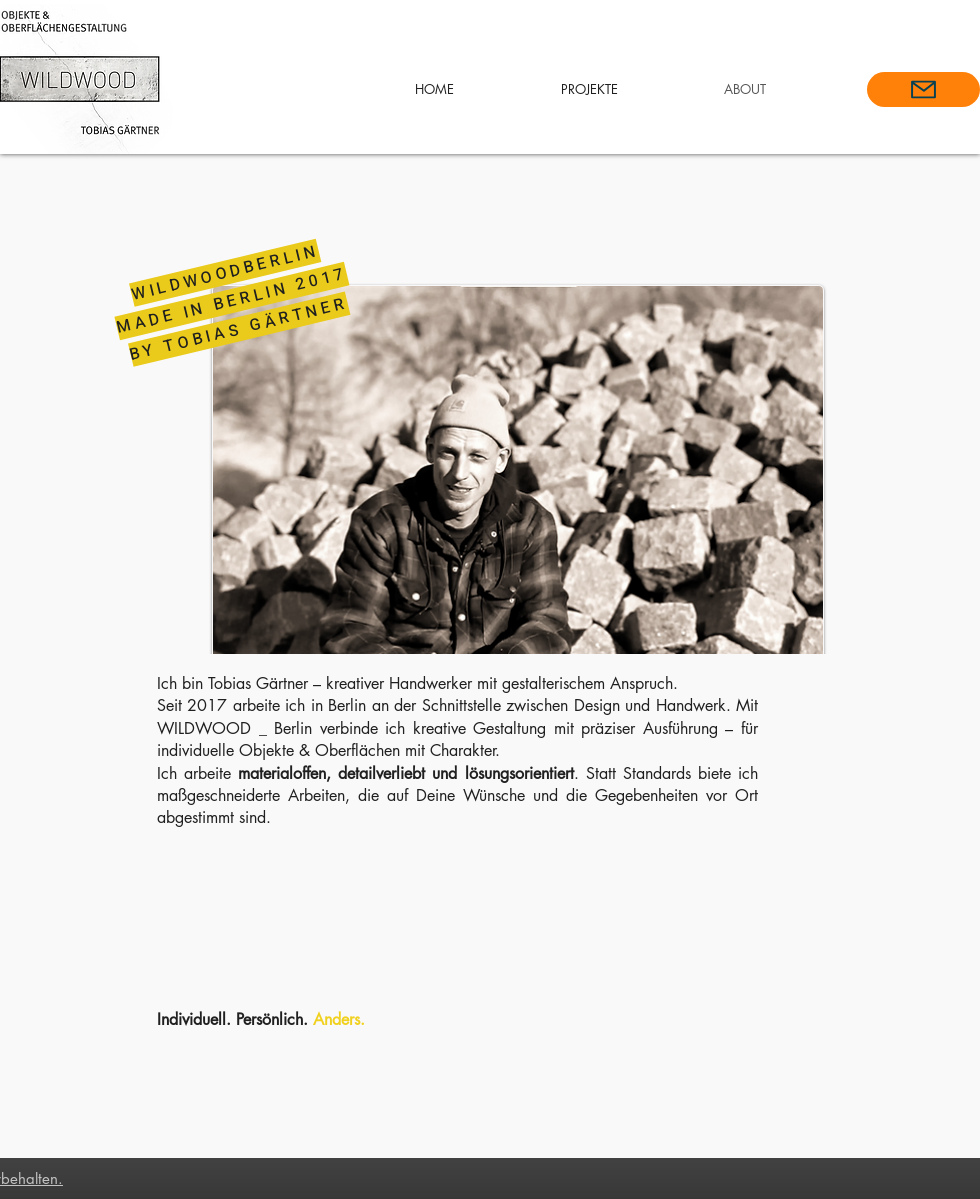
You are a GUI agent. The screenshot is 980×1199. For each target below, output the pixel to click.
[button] (589, 89)
